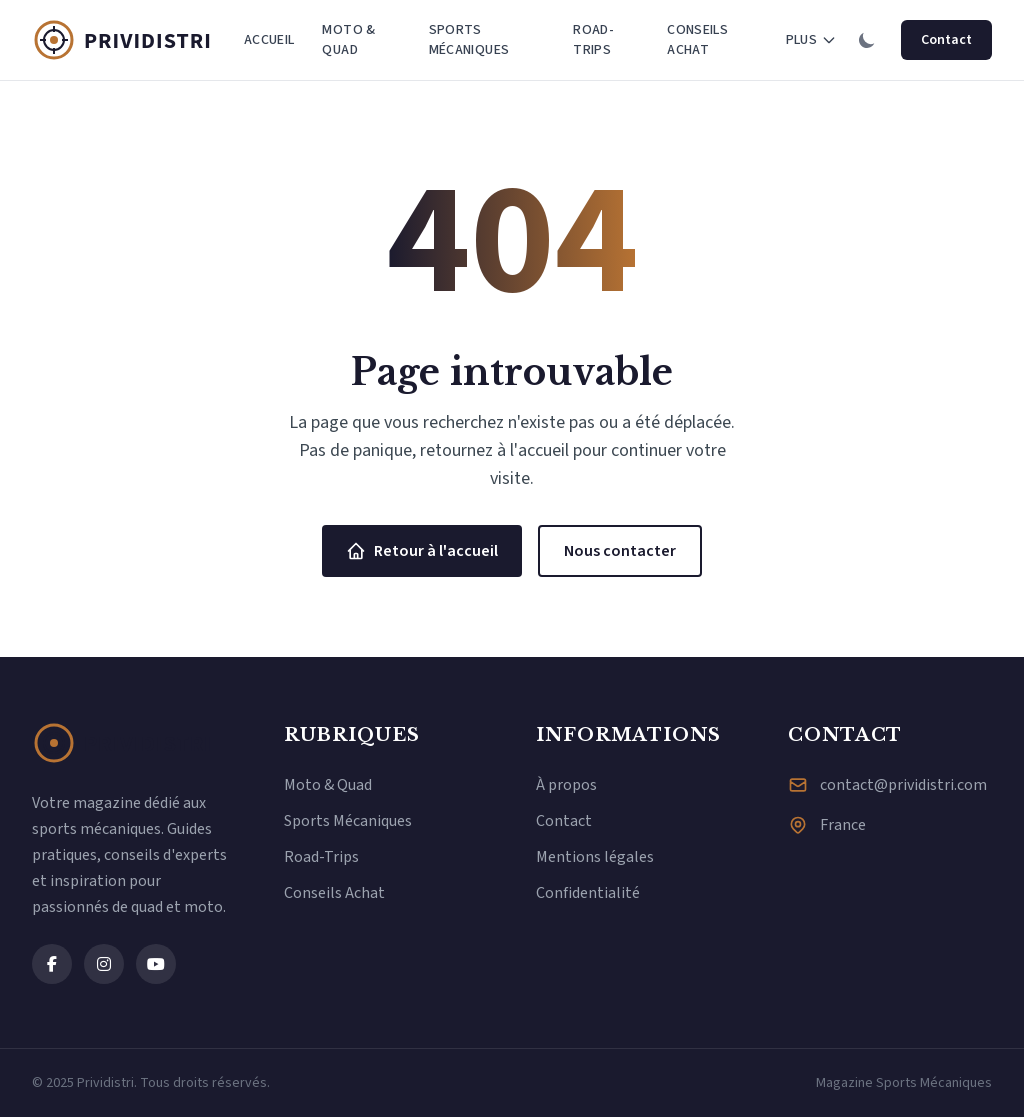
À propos (566, 785)
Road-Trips (593, 40)
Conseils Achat (697, 40)
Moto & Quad (348, 40)
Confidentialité (588, 893)
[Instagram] (104, 964)
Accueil (269, 40)
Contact (946, 40)
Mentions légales (595, 857)
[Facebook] (52, 964)
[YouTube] (156, 964)
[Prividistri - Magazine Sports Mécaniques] (132, 40)
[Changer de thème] (867, 40)
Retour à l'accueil (422, 551)
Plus (811, 40)
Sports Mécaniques (469, 40)
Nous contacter (620, 551)
